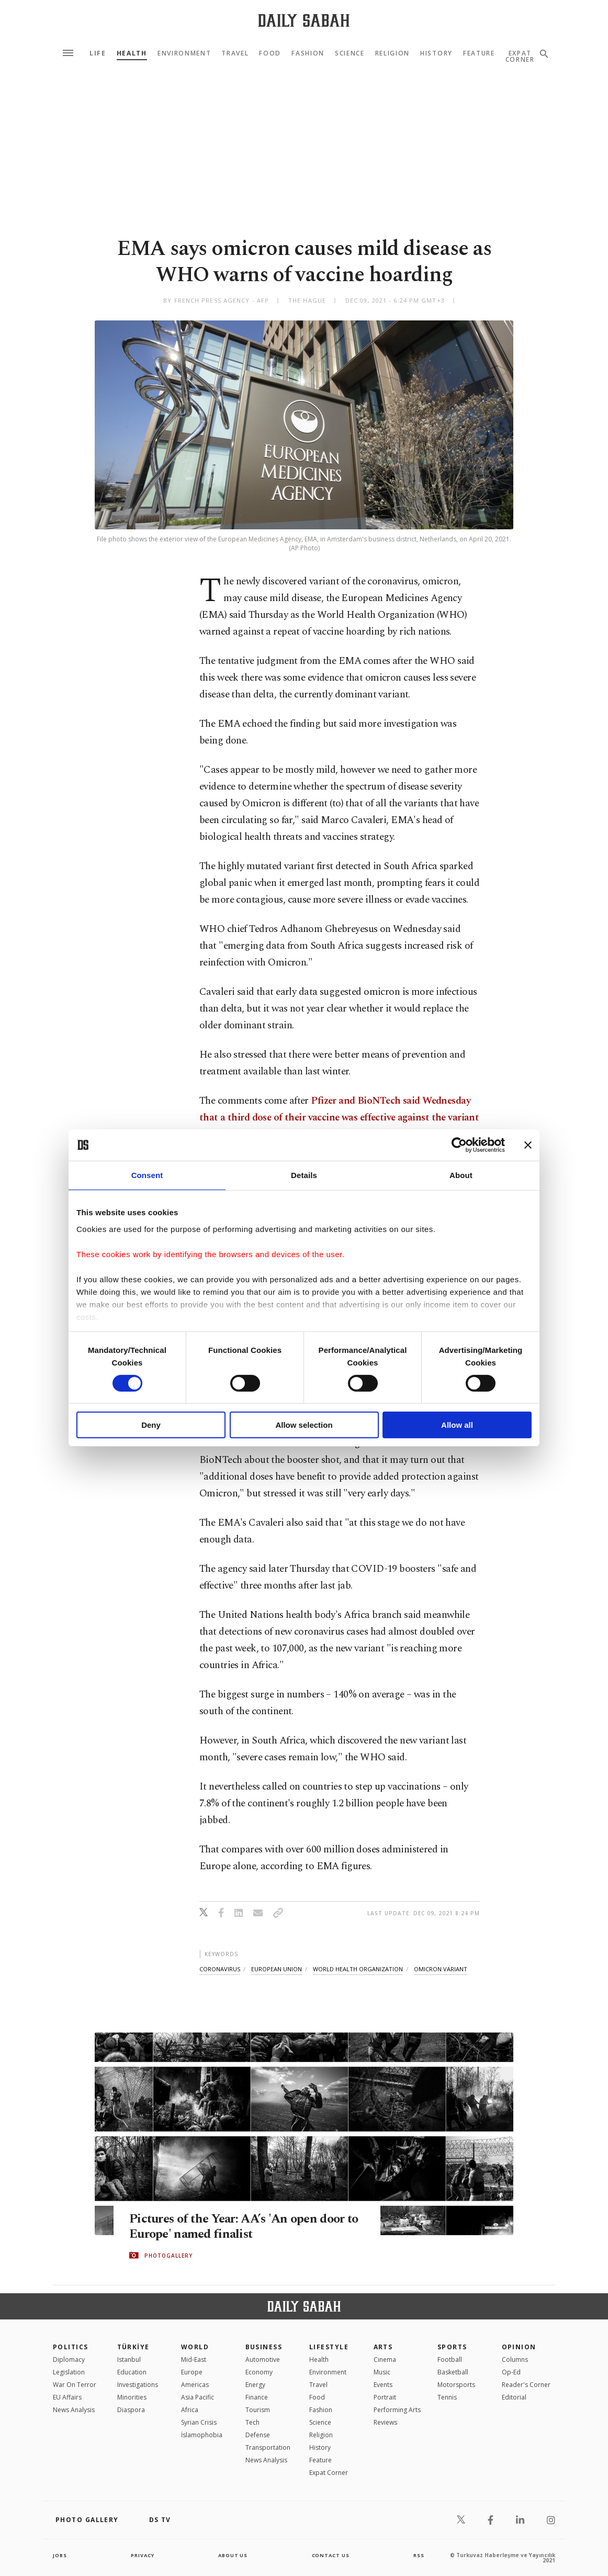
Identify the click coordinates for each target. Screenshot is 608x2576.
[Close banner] (528, 1145)
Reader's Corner (526, 2384)
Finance (256, 2397)
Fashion (307, 53)
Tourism (257, 2409)
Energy (255, 2384)
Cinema (385, 2359)
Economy (259, 2372)
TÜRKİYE (133, 2346)
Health (132, 53)
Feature (479, 53)
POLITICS (70, 2346)
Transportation (267, 2447)
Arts (383, 2346)
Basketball (452, 2372)
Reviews (385, 2422)
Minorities (132, 2397)
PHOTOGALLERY (168, 2255)
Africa (189, 2409)
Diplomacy (69, 2359)
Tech (252, 2422)
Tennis (447, 2397)
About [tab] (460, 1175)
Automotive (262, 2359)
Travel (235, 53)
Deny (151, 1424)
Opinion (519, 2346)
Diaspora (131, 2409)
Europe (191, 2372)
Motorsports (456, 2384)
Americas (195, 2384)
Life (97, 53)
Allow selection (303, 1424)
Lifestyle (328, 2346)
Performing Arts (397, 2409)
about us (233, 2555)
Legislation (69, 2372)
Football (449, 2359)
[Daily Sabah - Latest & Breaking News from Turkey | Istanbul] (304, 20)
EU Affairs (67, 2397)
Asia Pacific (197, 2397)
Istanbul (129, 2359)
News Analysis (74, 2409)
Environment (184, 53)
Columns (515, 2359)
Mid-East (193, 2359)
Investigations (137, 2384)
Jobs (60, 2555)
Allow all (457, 1424)
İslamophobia (201, 2434)
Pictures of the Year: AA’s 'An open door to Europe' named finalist (242, 2227)
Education (132, 2372)
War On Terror (74, 2384)
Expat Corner (328, 2472)
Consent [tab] (147, 1175)
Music (382, 2372)
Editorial (514, 2397)
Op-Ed (511, 2372)
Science (350, 53)
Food (270, 53)
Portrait (385, 2397)
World (195, 2346)
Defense (257, 2434)
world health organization (358, 1969)
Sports (452, 2346)
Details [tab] (304, 1175)
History (436, 53)
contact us (331, 2555)
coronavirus (219, 1969)
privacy (142, 2555)
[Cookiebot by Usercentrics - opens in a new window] (459, 1145)
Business (264, 2346)
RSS (418, 2555)
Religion (392, 53)
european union (276, 1969)
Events (383, 2384)
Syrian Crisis (199, 2422)
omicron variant (440, 1969)
